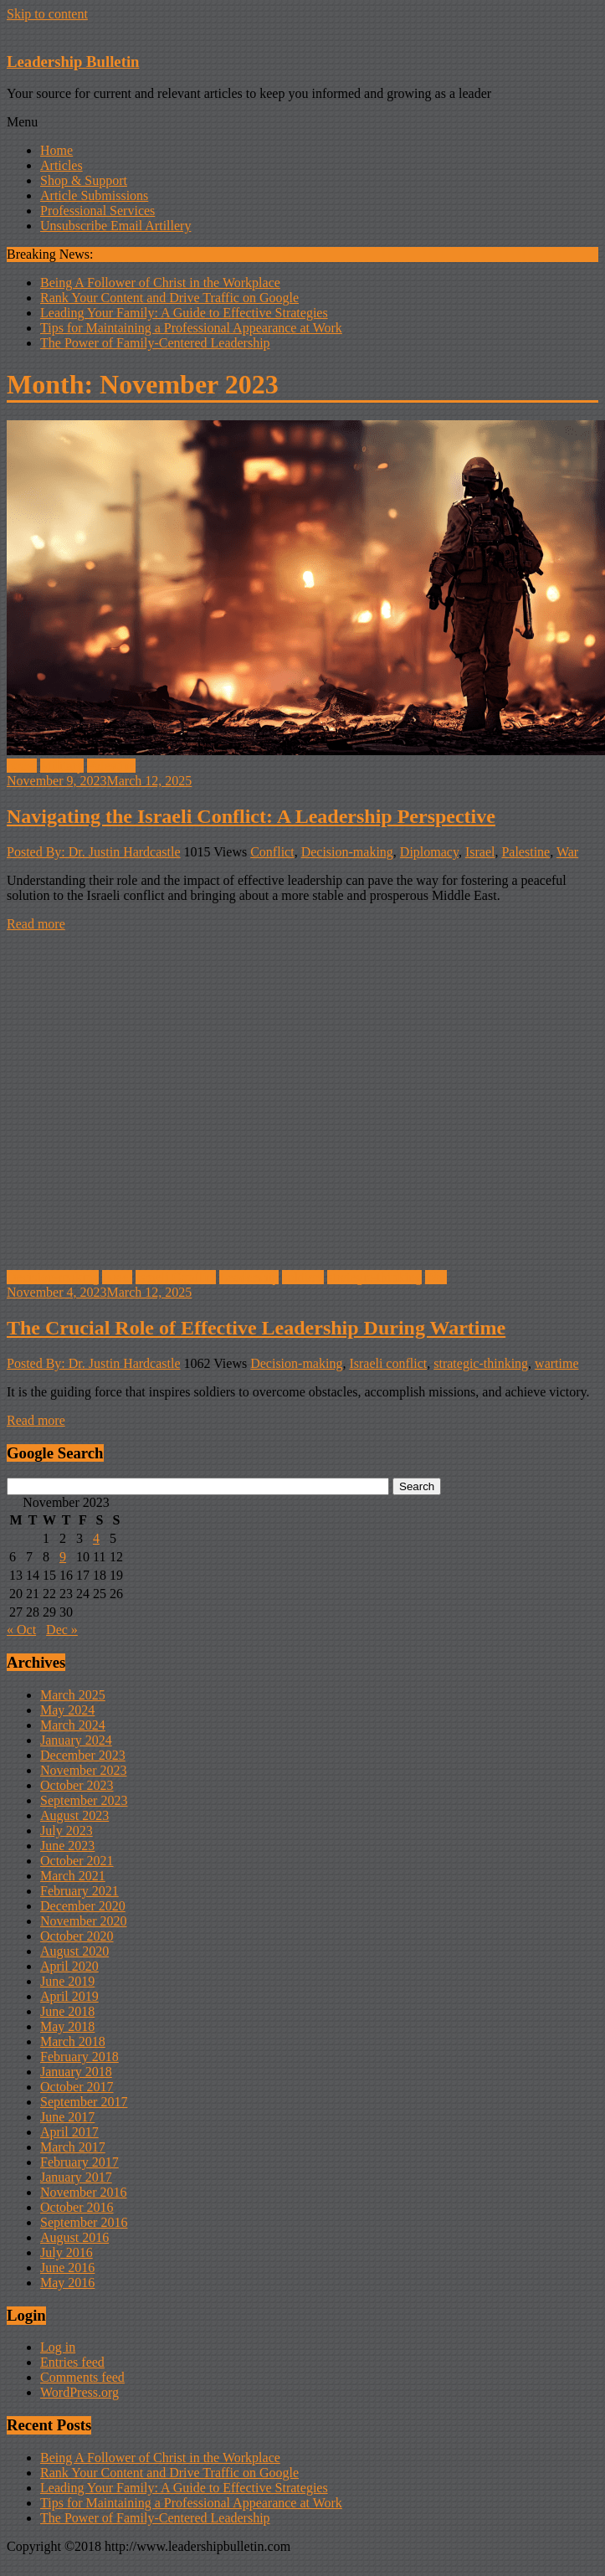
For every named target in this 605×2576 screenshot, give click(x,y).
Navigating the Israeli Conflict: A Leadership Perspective (251, 816)
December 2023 (83, 1755)
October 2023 (77, 1785)
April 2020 (69, 1966)
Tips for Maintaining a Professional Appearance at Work (191, 328)
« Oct (21, 1629)
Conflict (272, 852)
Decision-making (347, 852)
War (567, 852)
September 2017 (83, 2102)
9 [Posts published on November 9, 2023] (62, 1557)
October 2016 (77, 2207)
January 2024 (76, 1740)
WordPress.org (79, 2392)
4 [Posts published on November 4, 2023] (96, 1538)
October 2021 (77, 1861)
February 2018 (79, 2056)
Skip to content (47, 14)
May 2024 (67, 1710)
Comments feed (82, 2377)
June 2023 (67, 1845)
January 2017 (76, 2177)
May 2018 (67, 2026)
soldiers (303, 1277)
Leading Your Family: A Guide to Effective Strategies (184, 313)
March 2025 (72, 1695)
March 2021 (72, 1876)
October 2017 (77, 2087)
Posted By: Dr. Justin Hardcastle (94, 852)
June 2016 (67, 2267)
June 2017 (67, 2117)
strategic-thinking (374, 1277)
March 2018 (72, 2041)
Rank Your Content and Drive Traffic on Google (169, 298)
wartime (556, 1363)
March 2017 (72, 2147)
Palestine (111, 765)
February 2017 (79, 2162)
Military (62, 765)
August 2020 (74, 1951)
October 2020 (77, 1936)
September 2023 (83, 1800)
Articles (61, 165)
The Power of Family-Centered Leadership (155, 343)
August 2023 (74, 1815)
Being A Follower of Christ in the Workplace (160, 282)
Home (56, 150)
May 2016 (67, 2282)
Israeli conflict (388, 1363)
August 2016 (74, 2237)
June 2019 (67, 1981)
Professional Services (97, 210)
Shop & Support (83, 180)
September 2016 (83, 2222)
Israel (22, 765)
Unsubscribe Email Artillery (115, 226)
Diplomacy (429, 852)
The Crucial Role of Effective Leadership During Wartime (256, 1328)
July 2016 (66, 2252)
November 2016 (83, 2192)
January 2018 (76, 2071)
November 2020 (83, 1921)
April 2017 (69, 2132)
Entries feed (72, 2362)
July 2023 (66, 1830)
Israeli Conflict (176, 1277)
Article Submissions (94, 195)
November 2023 (83, 1770)
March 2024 (72, 1725)
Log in (57, 2347)
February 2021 (79, 1891)
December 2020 (83, 1906)
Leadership (249, 1277)
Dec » (62, 1629)
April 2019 (69, 1996)
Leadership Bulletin (73, 61)
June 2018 (67, 2011)
